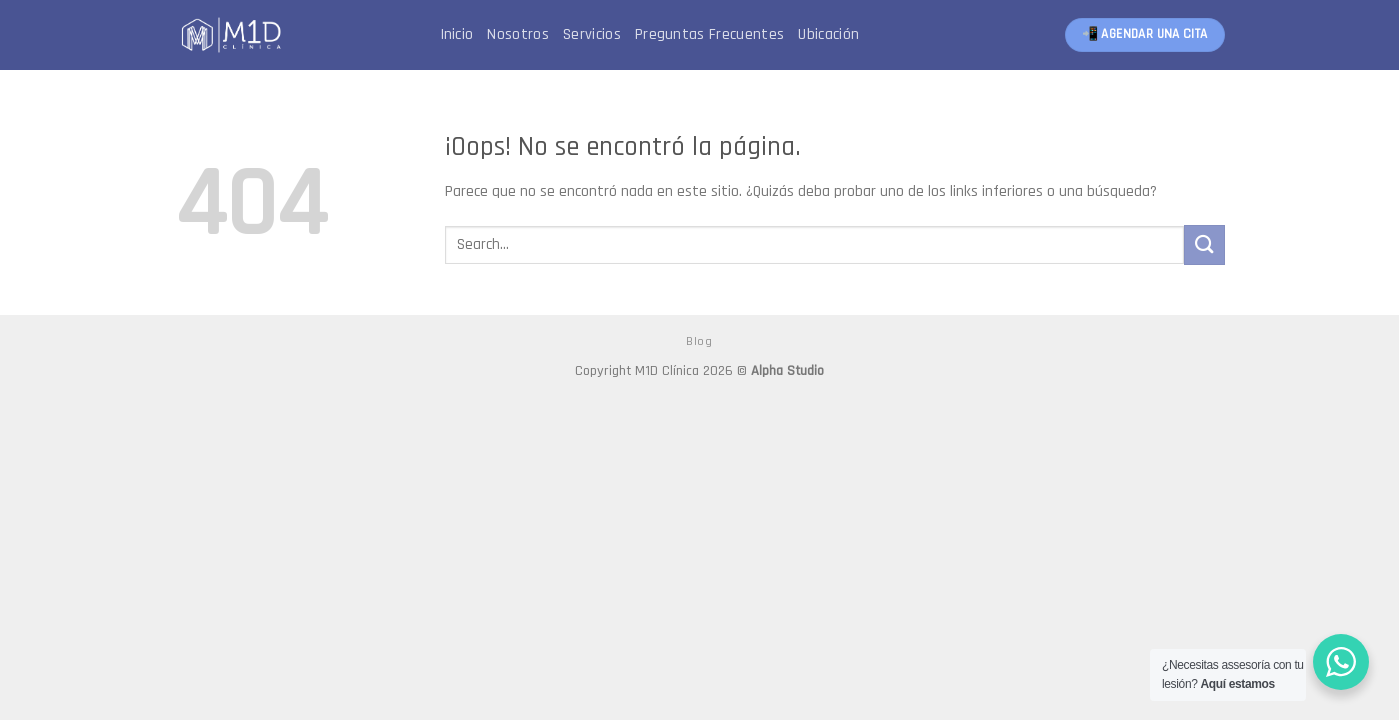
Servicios (592, 34)
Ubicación (828, 34)
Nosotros (518, 34)
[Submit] (1204, 244)
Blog (699, 341)
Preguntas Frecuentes (709, 34)
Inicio (457, 34)
